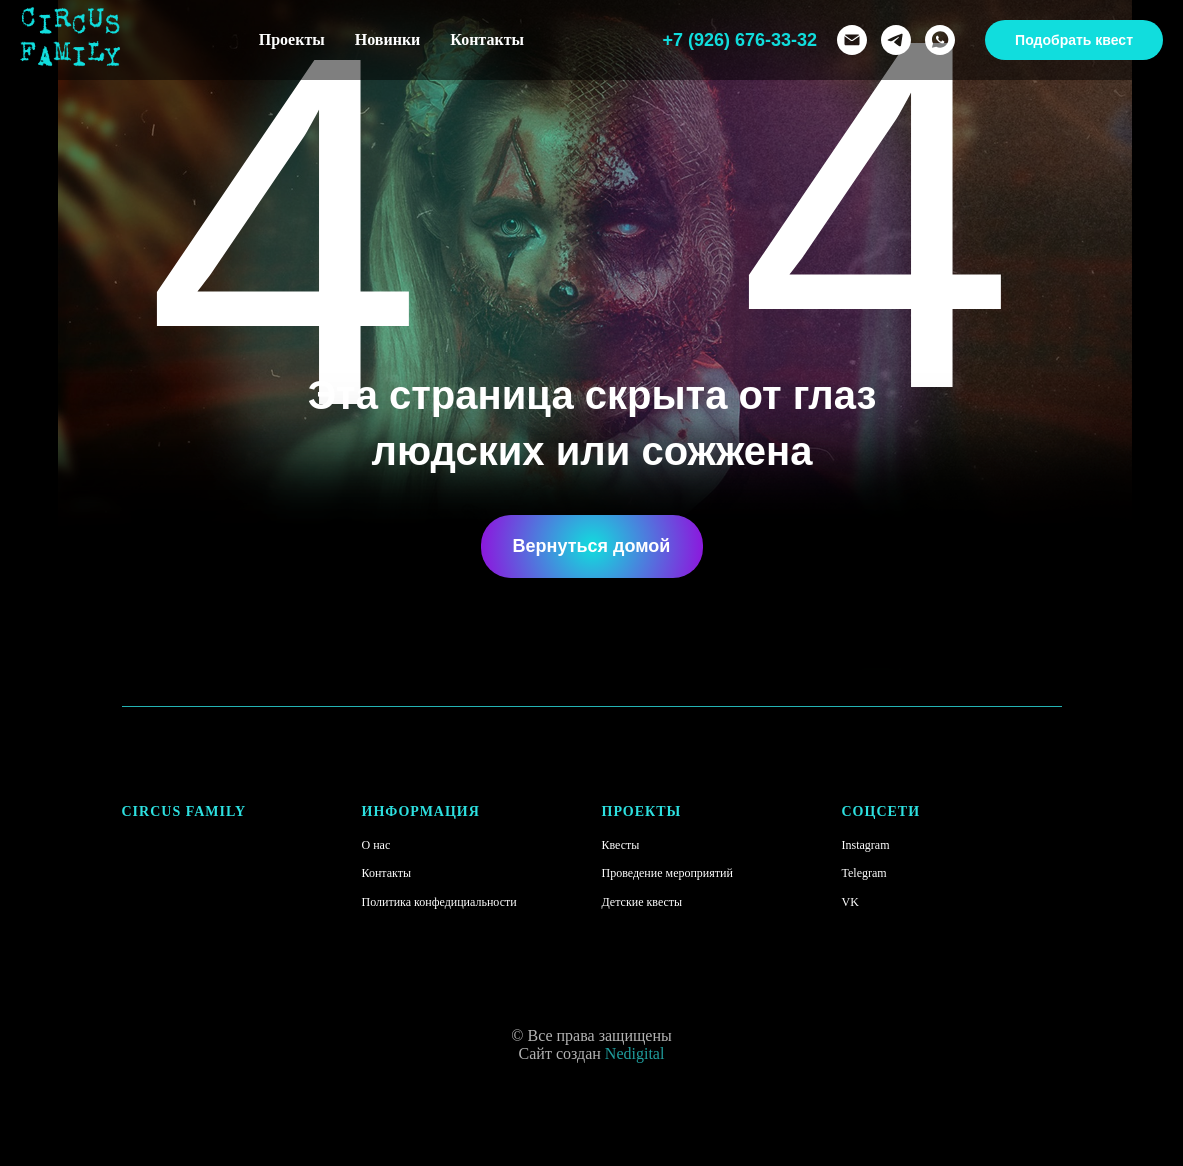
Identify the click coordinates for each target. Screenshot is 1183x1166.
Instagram (866, 845)
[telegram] (896, 40)
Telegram (864, 873)
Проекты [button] (292, 39)
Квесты (621, 845)
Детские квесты (642, 902)
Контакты (487, 39)
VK (850, 902)
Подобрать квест (1074, 40)
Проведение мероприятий (667, 873)
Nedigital (635, 1053)
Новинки (388, 39)
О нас (376, 845)
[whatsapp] (940, 40)
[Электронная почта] (852, 40)
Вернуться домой (592, 546)
